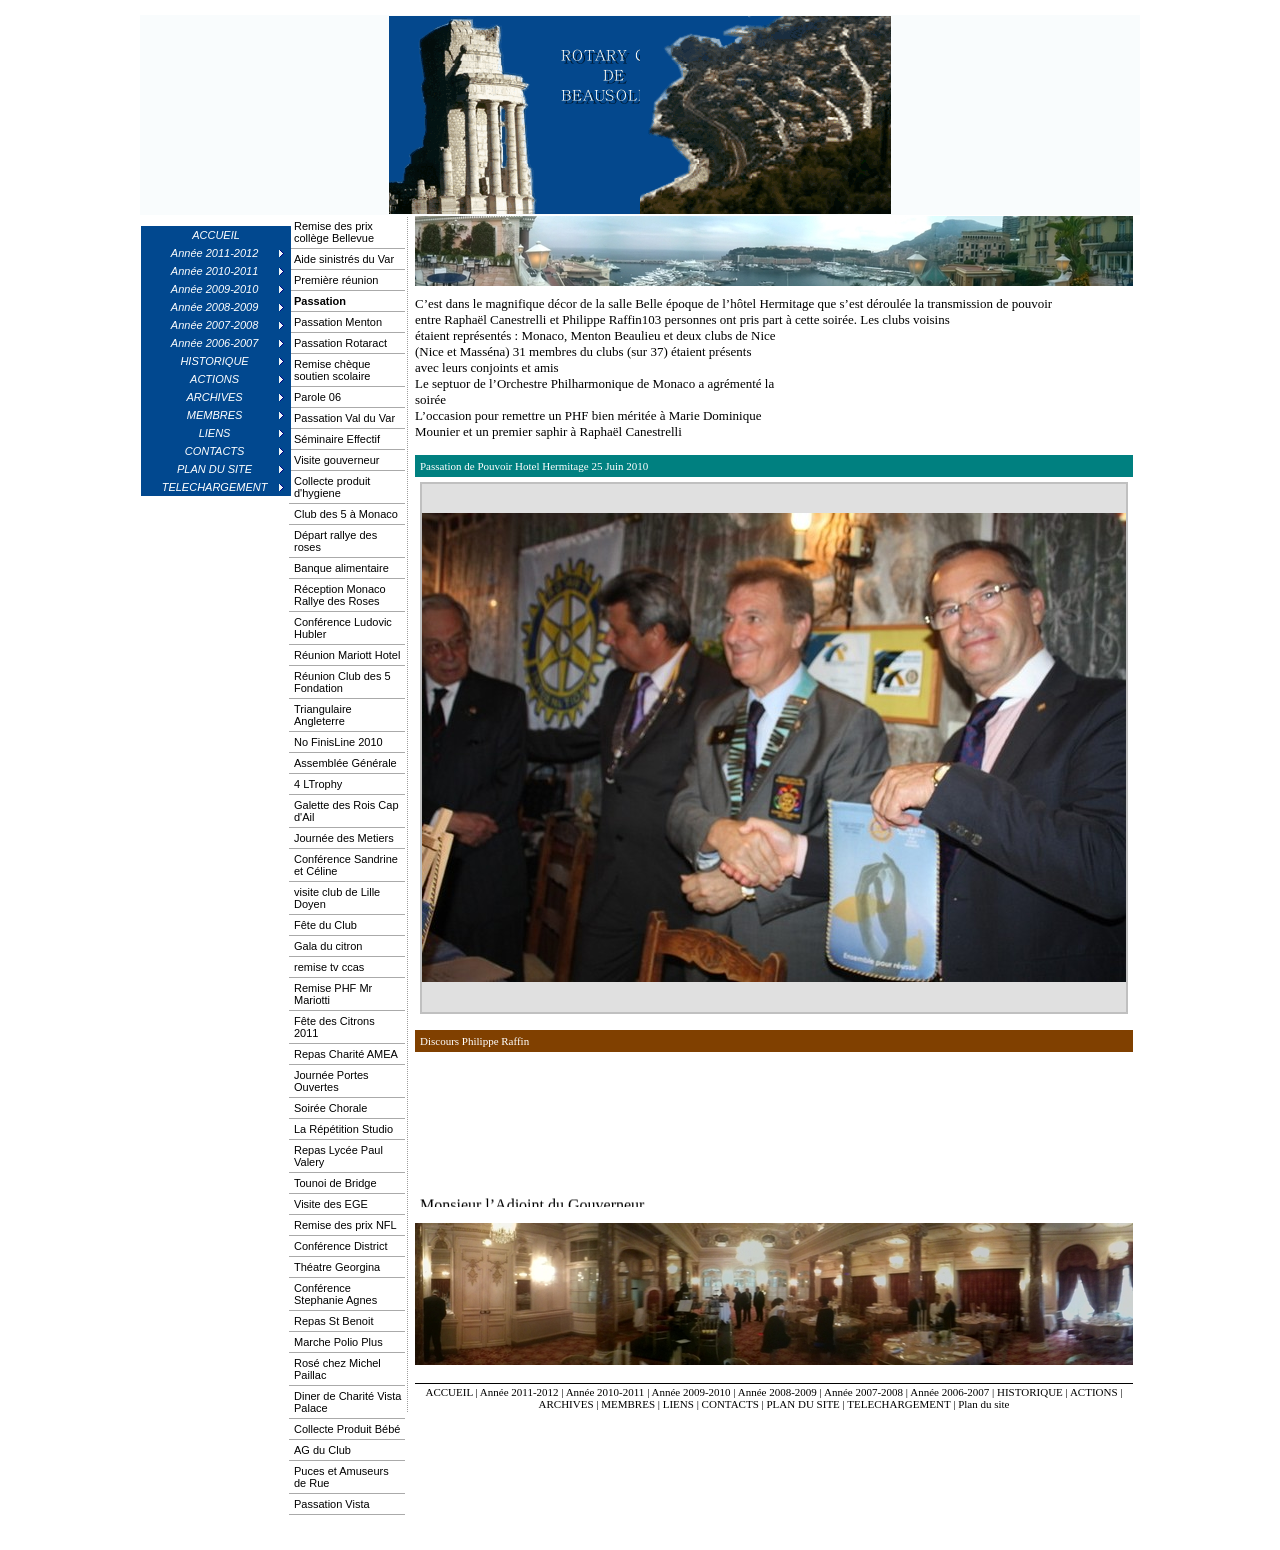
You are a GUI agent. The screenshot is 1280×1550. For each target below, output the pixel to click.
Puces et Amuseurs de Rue (341, 1477)
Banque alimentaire (341, 568)
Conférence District (341, 1246)
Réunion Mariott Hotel (347, 655)
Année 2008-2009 (777, 1392)
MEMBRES (628, 1404)
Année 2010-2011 (605, 1392)
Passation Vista (332, 1504)
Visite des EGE (331, 1204)
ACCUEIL (216, 235)
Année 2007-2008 (863, 1392)
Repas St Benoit (334, 1321)
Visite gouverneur (336, 460)
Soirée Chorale (330, 1108)
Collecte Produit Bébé (347, 1429)
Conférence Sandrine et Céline (346, 865)
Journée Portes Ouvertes (331, 1081)
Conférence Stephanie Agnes (335, 1294)
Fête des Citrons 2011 (334, 1027)
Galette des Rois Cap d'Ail (346, 811)
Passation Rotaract (340, 343)
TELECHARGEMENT (898, 1404)
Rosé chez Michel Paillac (337, 1369)
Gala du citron (328, 946)
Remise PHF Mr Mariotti (333, 994)
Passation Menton (338, 322)
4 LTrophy (318, 784)
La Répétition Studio (343, 1129)
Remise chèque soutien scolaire (332, 370)
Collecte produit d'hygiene (332, 487)
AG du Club (322, 1450)
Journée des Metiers (344, 838)
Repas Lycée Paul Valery (338, 1156)
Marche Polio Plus (338, 1342)
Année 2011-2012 (519, 1392)
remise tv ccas (329, 967)
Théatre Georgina (337, 1267)
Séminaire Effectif (337, 439)
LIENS (678, 1404)
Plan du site (983, 1404)
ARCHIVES (566, 1404)
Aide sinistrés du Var (344, 259)
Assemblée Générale (345, 763)
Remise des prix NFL (345, 1225)
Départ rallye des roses (335, 541)
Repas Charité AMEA (346, 1054)
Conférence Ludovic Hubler (343, 628)
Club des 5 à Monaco (346, 514)
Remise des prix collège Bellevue (334, 232)
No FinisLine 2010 (338, 742)
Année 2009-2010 (690, 1392)
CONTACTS (730, 1404)
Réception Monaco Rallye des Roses (340, 595)
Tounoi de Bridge (335, 1183)
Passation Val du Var (344, 418)
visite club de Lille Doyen (337, 898)
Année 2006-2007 (949, 1392)
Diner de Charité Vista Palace (347, 1402)
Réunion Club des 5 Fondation (342, 682)
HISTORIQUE (1030, 1392)
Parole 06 (317, 397)
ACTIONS (1094, 1392)
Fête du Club (325, 925)
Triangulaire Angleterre (323, 715)
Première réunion (336, 280)
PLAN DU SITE (803, 1404)
